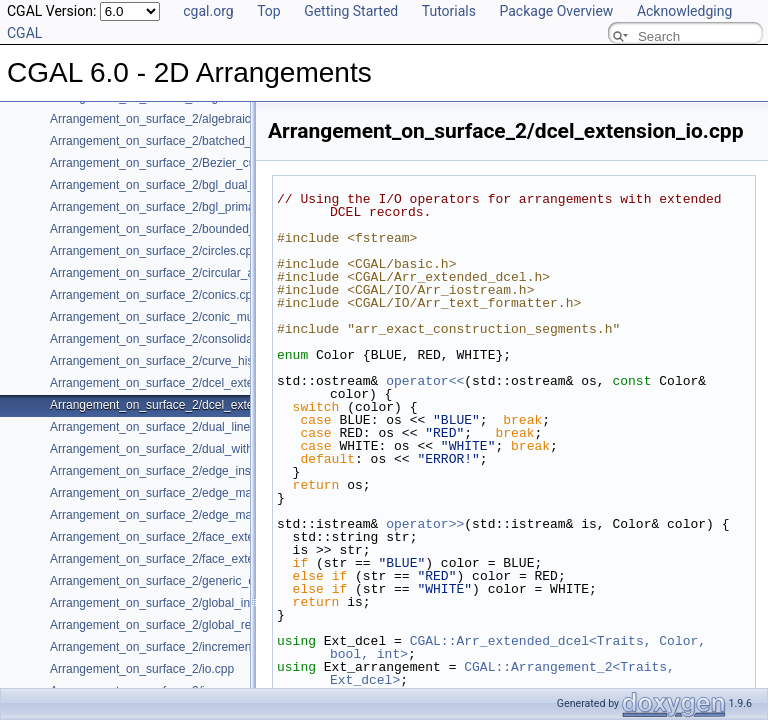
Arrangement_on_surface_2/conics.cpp (154, 295)
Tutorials (449, 11)
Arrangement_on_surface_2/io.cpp (142, 669)
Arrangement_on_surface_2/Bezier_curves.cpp (175, 163)
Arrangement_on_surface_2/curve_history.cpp (172, 361)
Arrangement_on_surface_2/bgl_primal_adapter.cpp (188, 207)
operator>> (425, 524)
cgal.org (208, 11)
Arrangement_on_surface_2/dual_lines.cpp (164, 427)
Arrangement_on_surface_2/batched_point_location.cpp (199, 141)
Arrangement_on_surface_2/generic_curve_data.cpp (190, 581)
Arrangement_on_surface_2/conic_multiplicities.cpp (187, 317)
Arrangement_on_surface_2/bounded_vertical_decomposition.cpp (225, 229)
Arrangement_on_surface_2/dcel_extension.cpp (177, 383)
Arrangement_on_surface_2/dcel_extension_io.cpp (185, 405)
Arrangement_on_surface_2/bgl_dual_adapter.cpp (183, 185)
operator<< (425, 381)
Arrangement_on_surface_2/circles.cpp (154, 251)
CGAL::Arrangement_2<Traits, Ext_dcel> (506, 673)
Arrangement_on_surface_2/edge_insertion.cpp (177, 471)
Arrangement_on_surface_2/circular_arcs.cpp (171, 273)
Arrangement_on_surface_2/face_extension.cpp (178, 537)
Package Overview (556, 11)
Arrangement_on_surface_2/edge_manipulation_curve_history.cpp (226, 515)
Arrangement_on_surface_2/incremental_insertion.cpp (194, 647)
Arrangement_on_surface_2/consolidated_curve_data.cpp (204, 339)
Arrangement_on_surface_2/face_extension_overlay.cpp (200, 559)
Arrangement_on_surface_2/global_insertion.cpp (179, 603)
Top (269, 11)
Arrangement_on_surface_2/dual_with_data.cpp (178, 449)
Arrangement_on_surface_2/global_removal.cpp (178, 625)
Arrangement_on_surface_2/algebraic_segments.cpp (191, 119)
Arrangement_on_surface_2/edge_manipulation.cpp (188, 493)
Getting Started (351, 11)
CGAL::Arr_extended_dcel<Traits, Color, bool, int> (522, 647)
